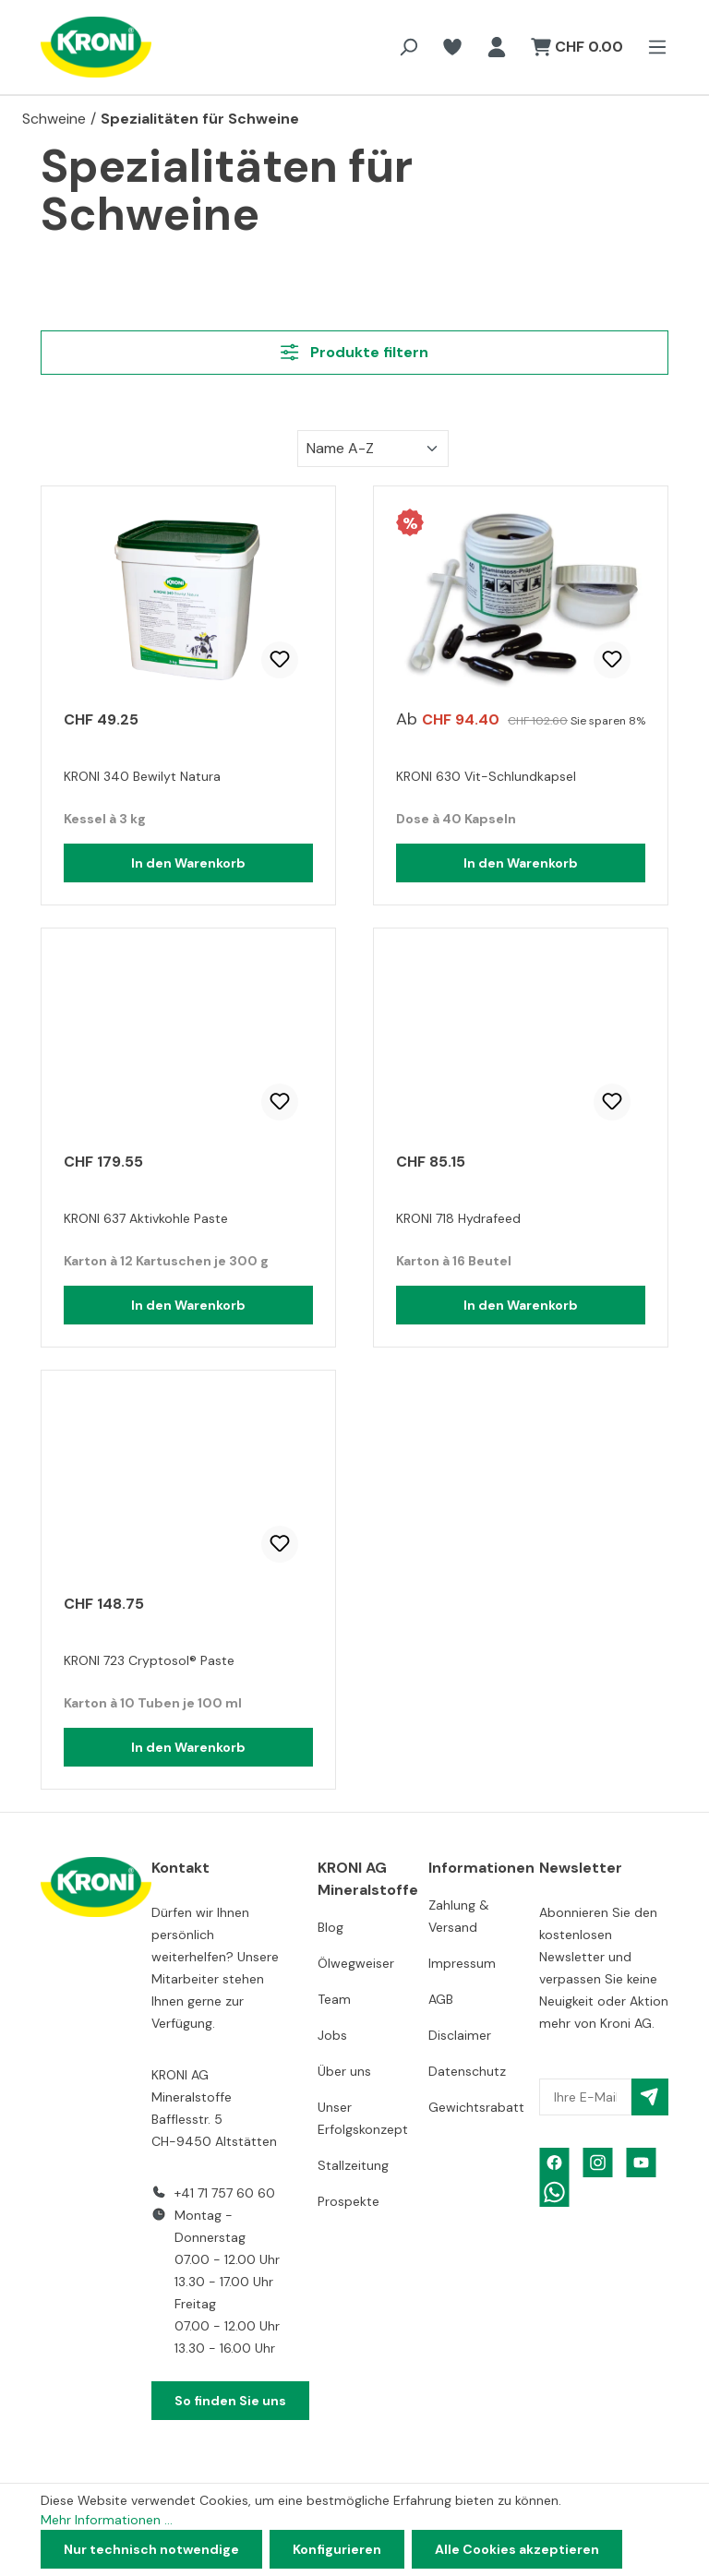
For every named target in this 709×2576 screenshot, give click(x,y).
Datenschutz (467, 2071)
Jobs (332, 2035)
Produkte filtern (354, 352)
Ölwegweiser (356, 1963)
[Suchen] (408, 47)
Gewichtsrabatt (476, 2107)
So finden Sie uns (230, 2400)
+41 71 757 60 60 (224, 2193)
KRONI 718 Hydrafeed (458, 1218)
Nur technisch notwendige (151, 2549)
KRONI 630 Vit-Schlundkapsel (486, 776)
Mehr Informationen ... (107, 2519)
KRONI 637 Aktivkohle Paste (146, 1218)
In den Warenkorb (188, 863)
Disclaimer (459, 2035)
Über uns (344, 2071)
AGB (440, 1999)
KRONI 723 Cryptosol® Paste (149, 1660)
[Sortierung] (373, 448)
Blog (330, 1927)
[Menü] (651, 47)
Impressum (462, 1963)
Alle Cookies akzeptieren (517, 2549)
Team (334, 1999)
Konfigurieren (337, 2549)
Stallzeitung (353, 2165)
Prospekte (348, 2201)
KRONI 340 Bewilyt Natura (142, 776)
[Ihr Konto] (497, 47)
